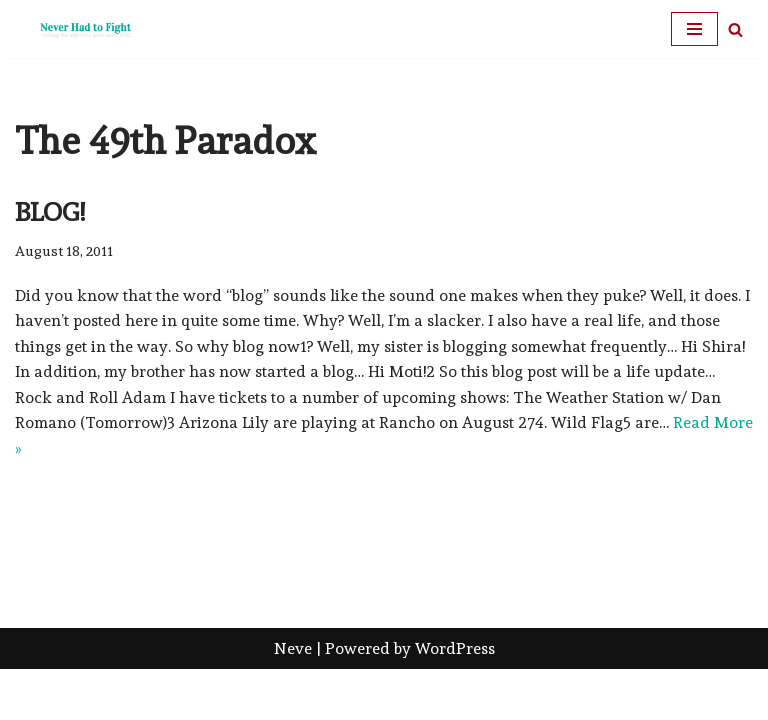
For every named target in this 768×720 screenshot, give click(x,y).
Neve (293, 698)
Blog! (50, 212)
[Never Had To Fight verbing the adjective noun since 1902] (75, 29)
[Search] (735, 29)
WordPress (455, 698)
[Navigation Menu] (694, 29)
